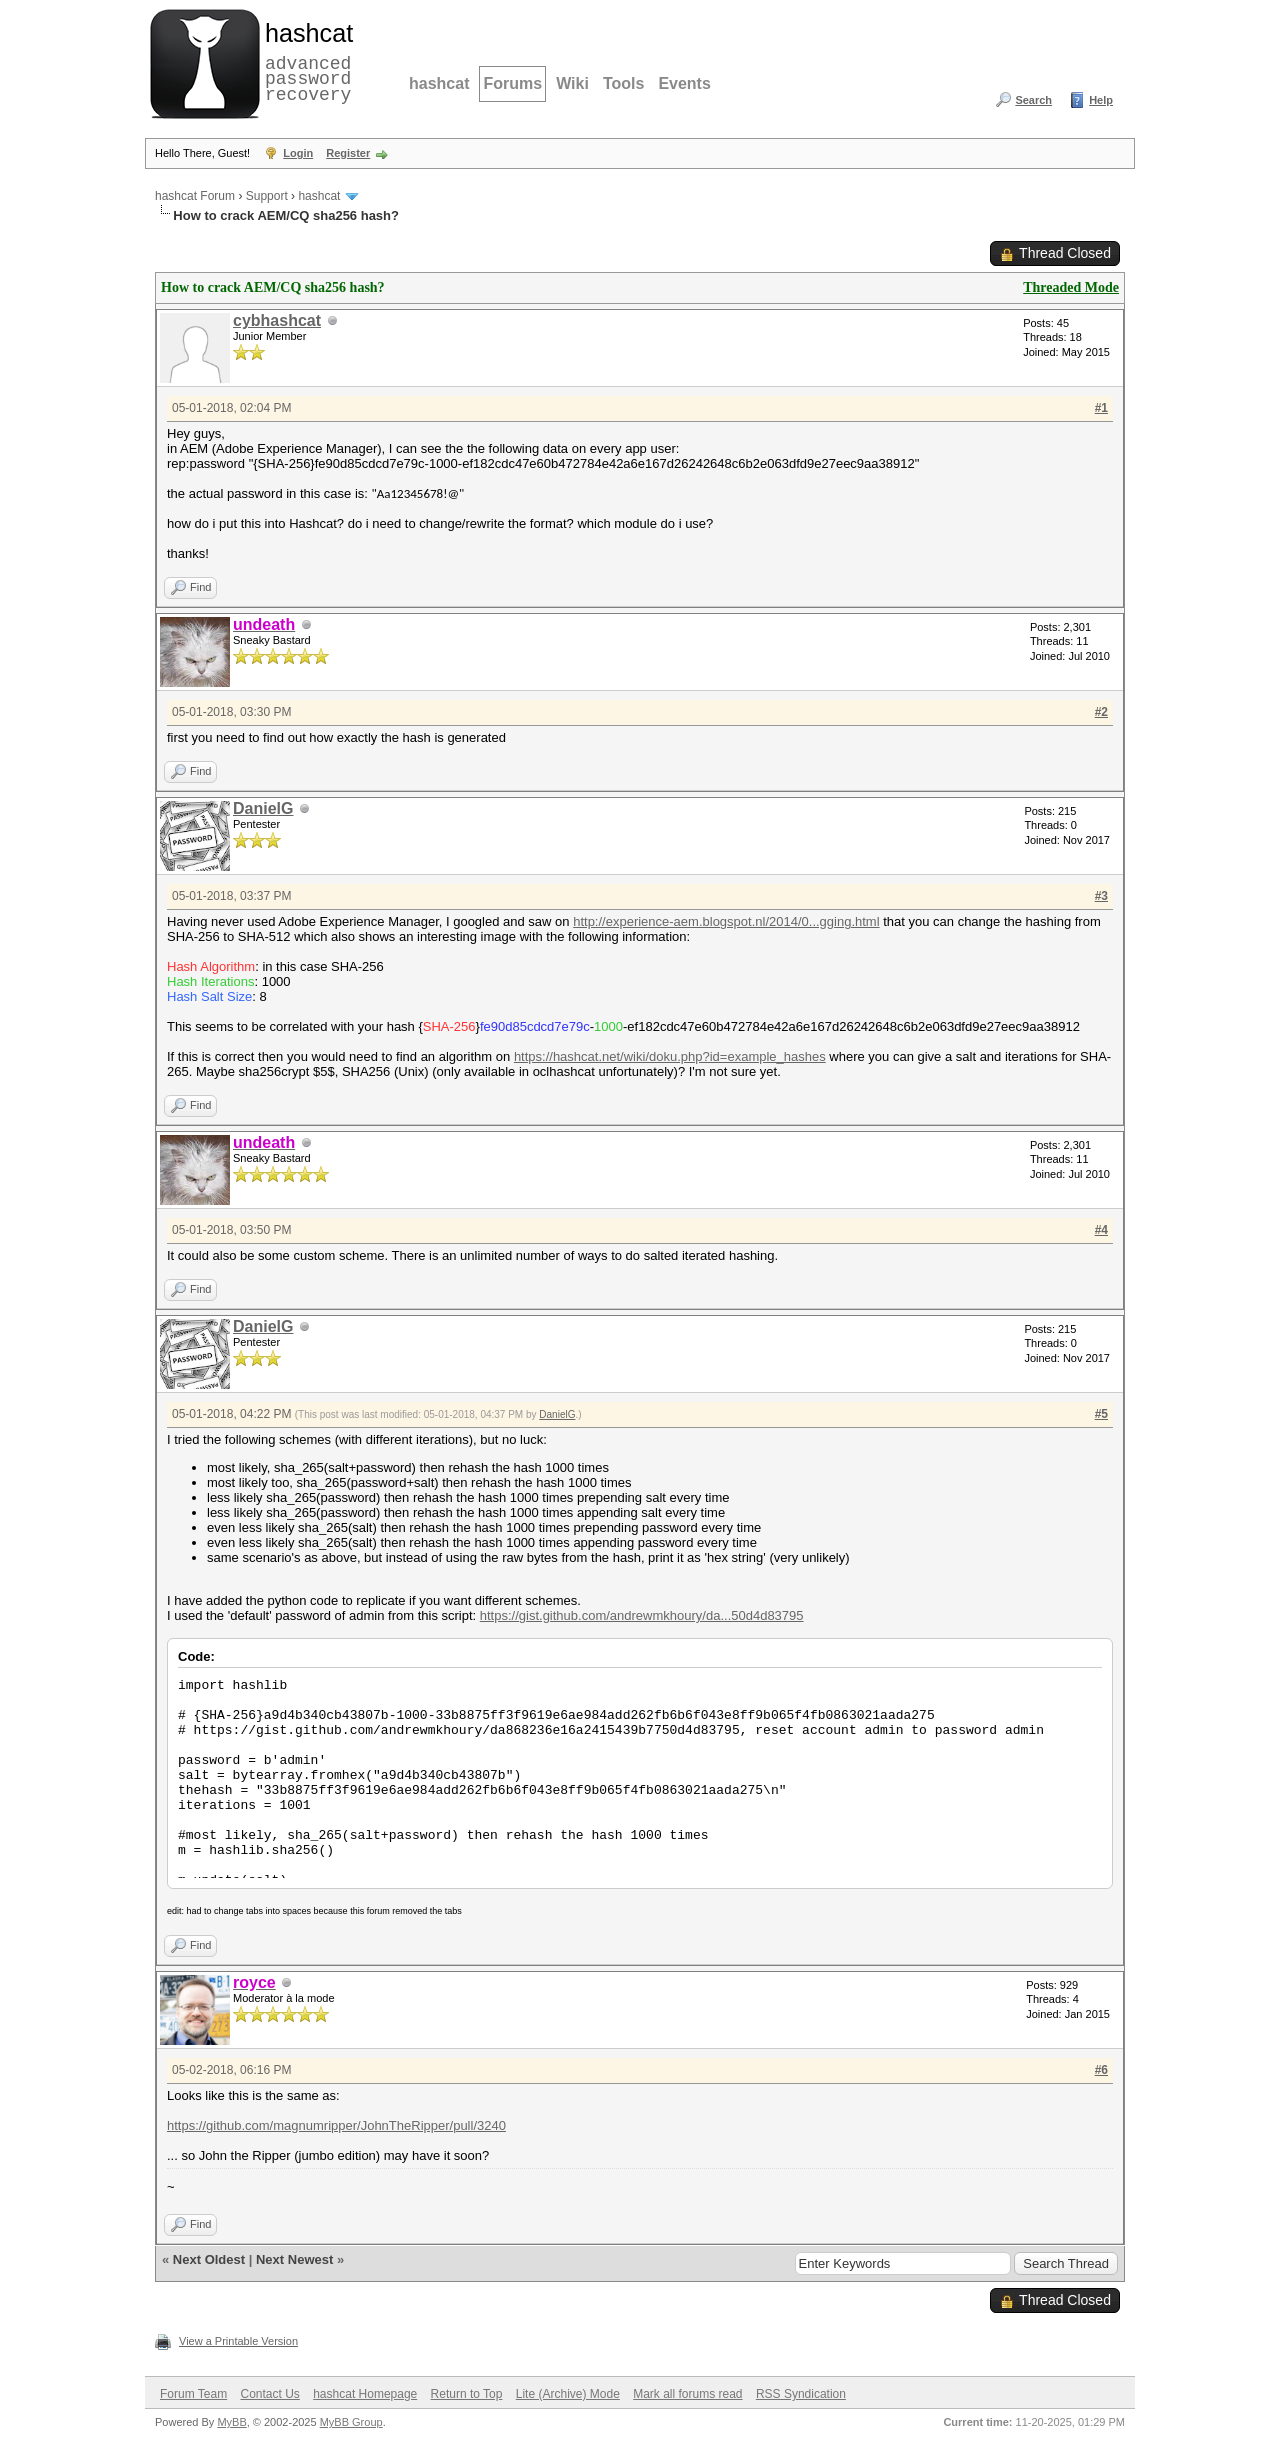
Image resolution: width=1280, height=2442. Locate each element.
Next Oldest (209, 2259)
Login (298, 153)
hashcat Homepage (365, 2394)
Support (267, 196)
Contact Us (269, 2394)
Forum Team (193, 2394)
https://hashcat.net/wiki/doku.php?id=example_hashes (670, 1056)
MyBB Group (351, 2422)
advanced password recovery (305, 61)
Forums (512, 83)
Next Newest (294, 2259)
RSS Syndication (801, 2394)
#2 (1101, 712)
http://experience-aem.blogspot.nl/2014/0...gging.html (726, 921)
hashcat (439, 83)
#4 (1101, 1230)
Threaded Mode (1071, 287)
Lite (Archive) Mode (568, 2394)
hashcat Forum (195, 196)
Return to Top (467, 2394)
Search (1033, 100)
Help (1101, 100)
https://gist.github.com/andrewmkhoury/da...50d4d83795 (642, 1615)
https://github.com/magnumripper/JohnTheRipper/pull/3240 (336, 2125)
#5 (1101, 1414)
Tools (623, 83)
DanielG (263, 808)
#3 (1101, 896)
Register (348, 153)
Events (684, 83)
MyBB (231, 2422)
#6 (1101, 2070)
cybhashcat (277, 320)
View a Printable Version (238, 2341)
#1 (1101, 408)
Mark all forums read (687, 2394)
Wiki (572, 83)
